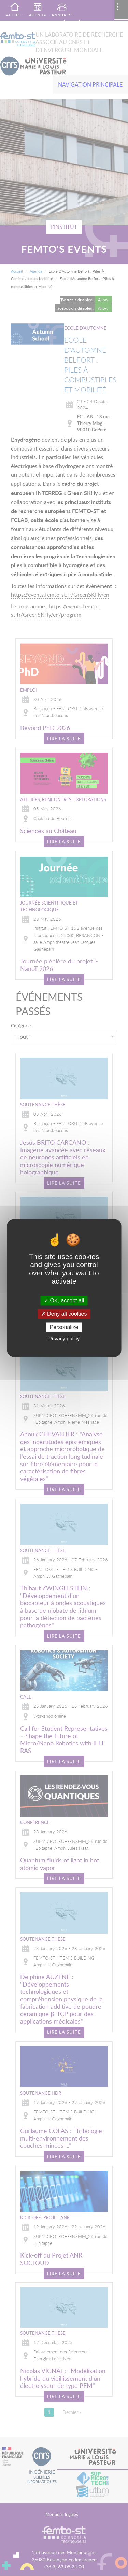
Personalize (64, 1327)
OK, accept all (64, 1300)
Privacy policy (64, 1339)
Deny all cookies (64, 1314)
